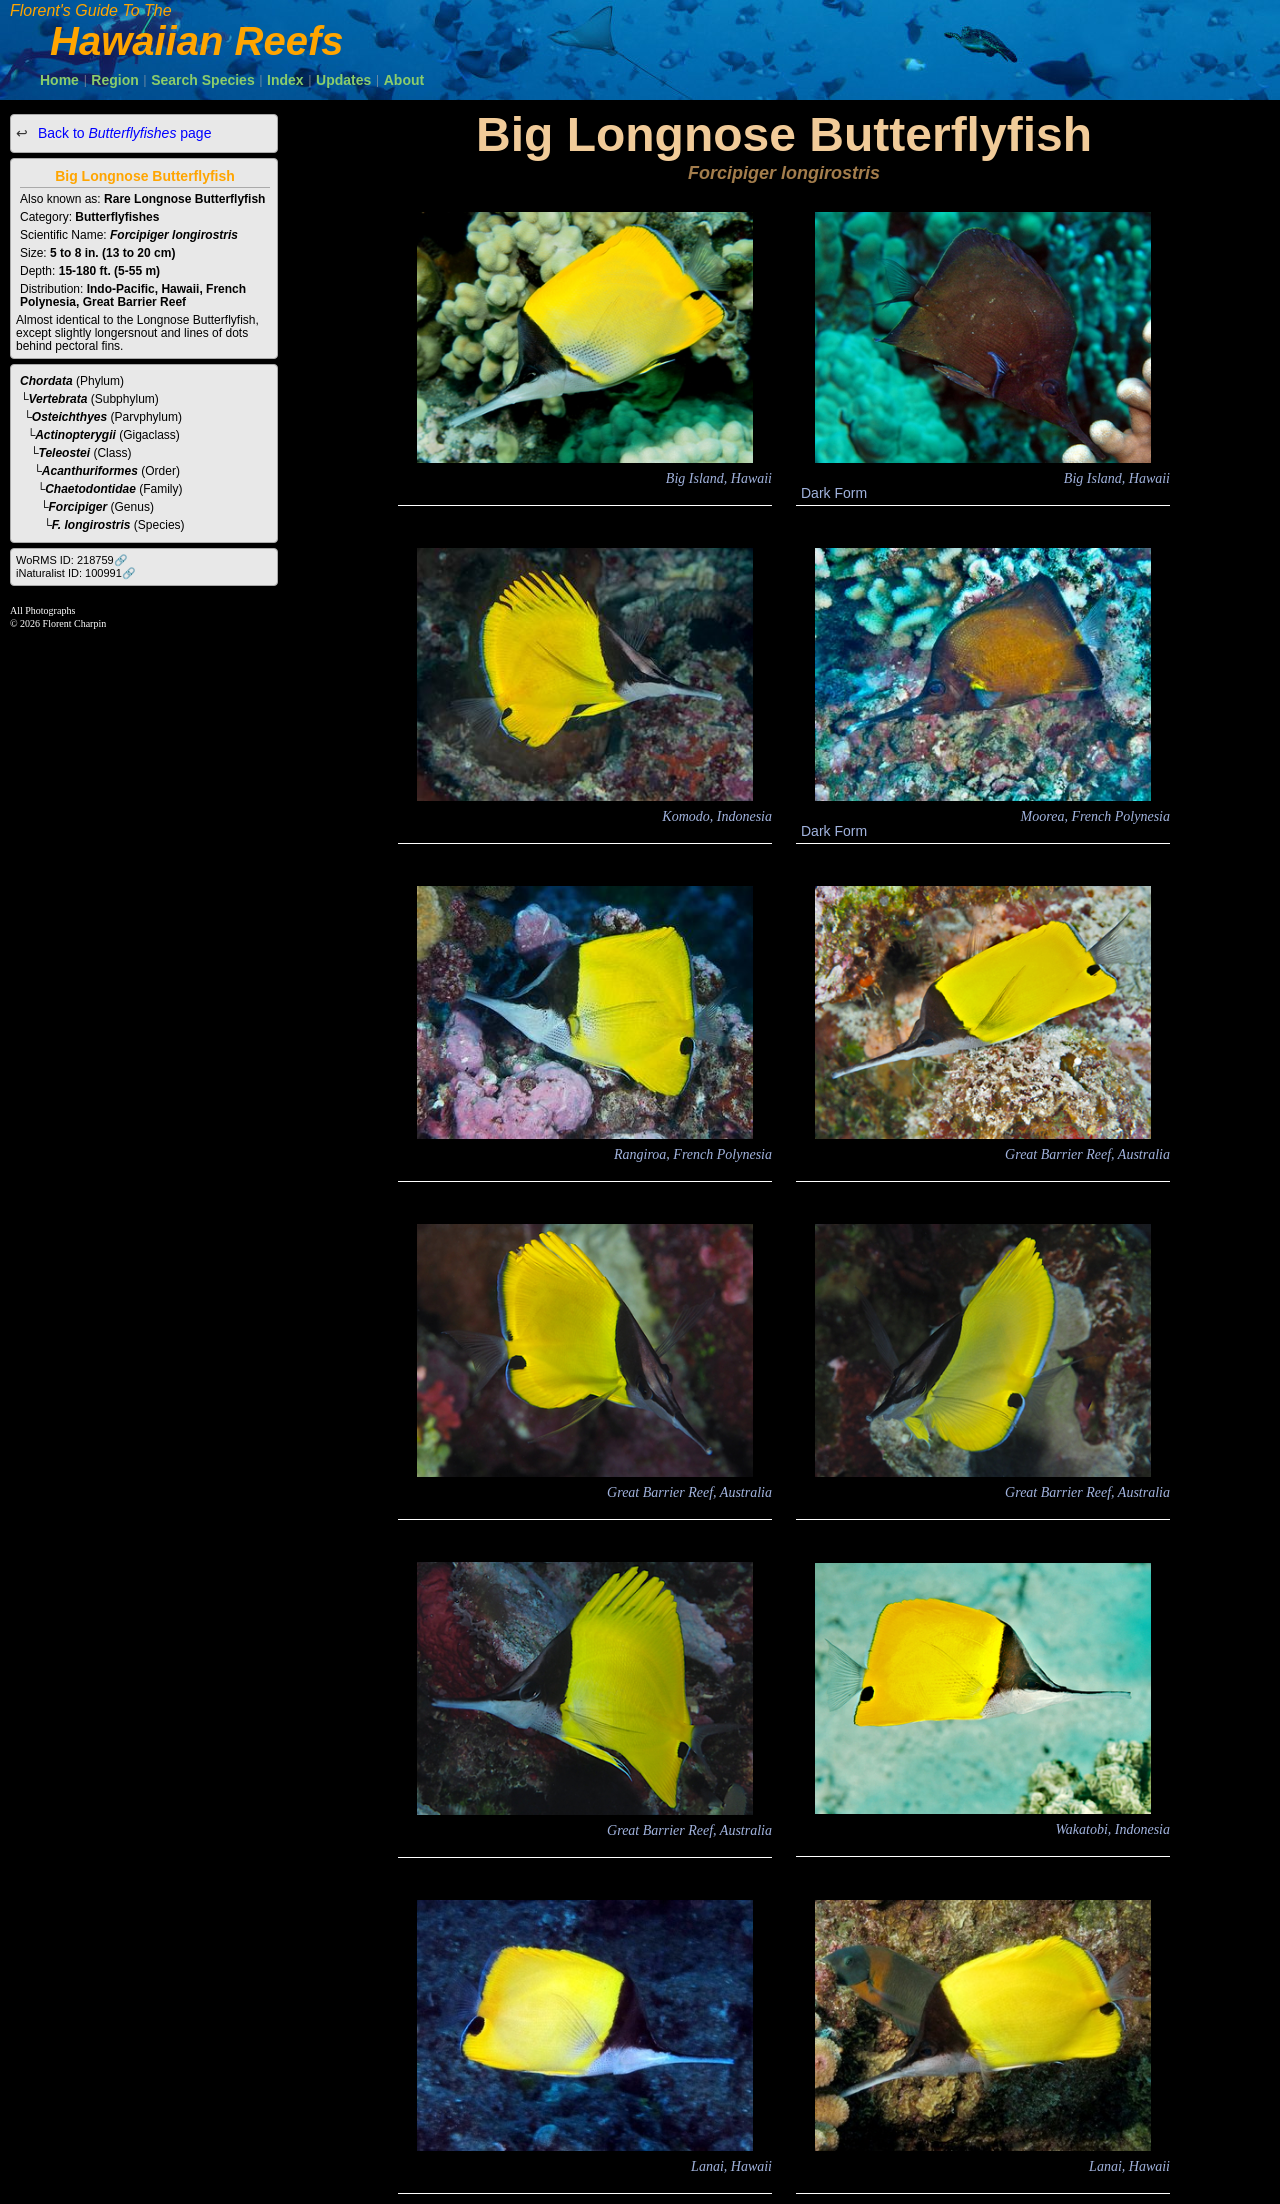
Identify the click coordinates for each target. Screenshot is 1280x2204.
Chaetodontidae (90, 489)
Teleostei (65, 453)
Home (59, 80)
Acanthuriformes (90, 471)
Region (114, 80)
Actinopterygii (75, 435)
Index (285, 80)
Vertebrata (58, 399)
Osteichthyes (69, 417)
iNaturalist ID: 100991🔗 (76, 573)
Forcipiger (78, 507)
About (404, 80)
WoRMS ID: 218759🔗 (72, 560)
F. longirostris (91, 525)
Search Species (203, 80)
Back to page (122, 133)
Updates (343, 80)
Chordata (46, 381)
